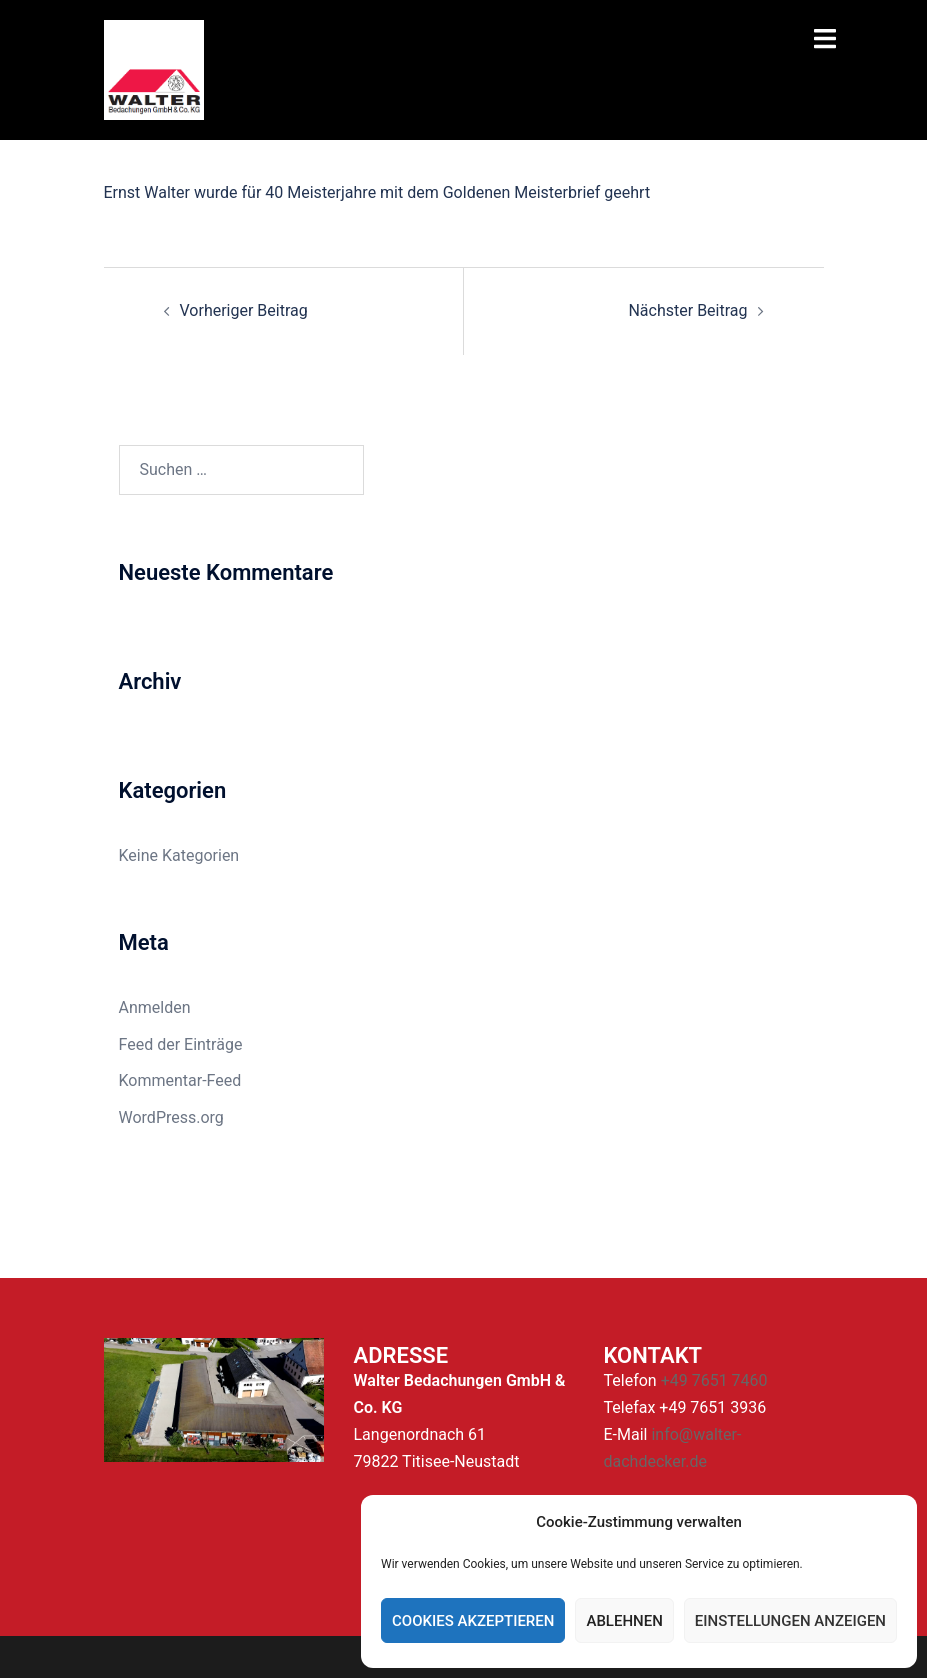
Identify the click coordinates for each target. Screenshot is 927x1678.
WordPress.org (171, 1117)
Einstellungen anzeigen (790, 1621)
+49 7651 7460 (714, 1380)
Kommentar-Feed (180, 1080)
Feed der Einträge (181, 1044)
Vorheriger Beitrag (244, 310)
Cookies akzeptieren (473, 1621)
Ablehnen (624, 1621)
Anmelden (155, 1007)
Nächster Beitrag (687, 310)
